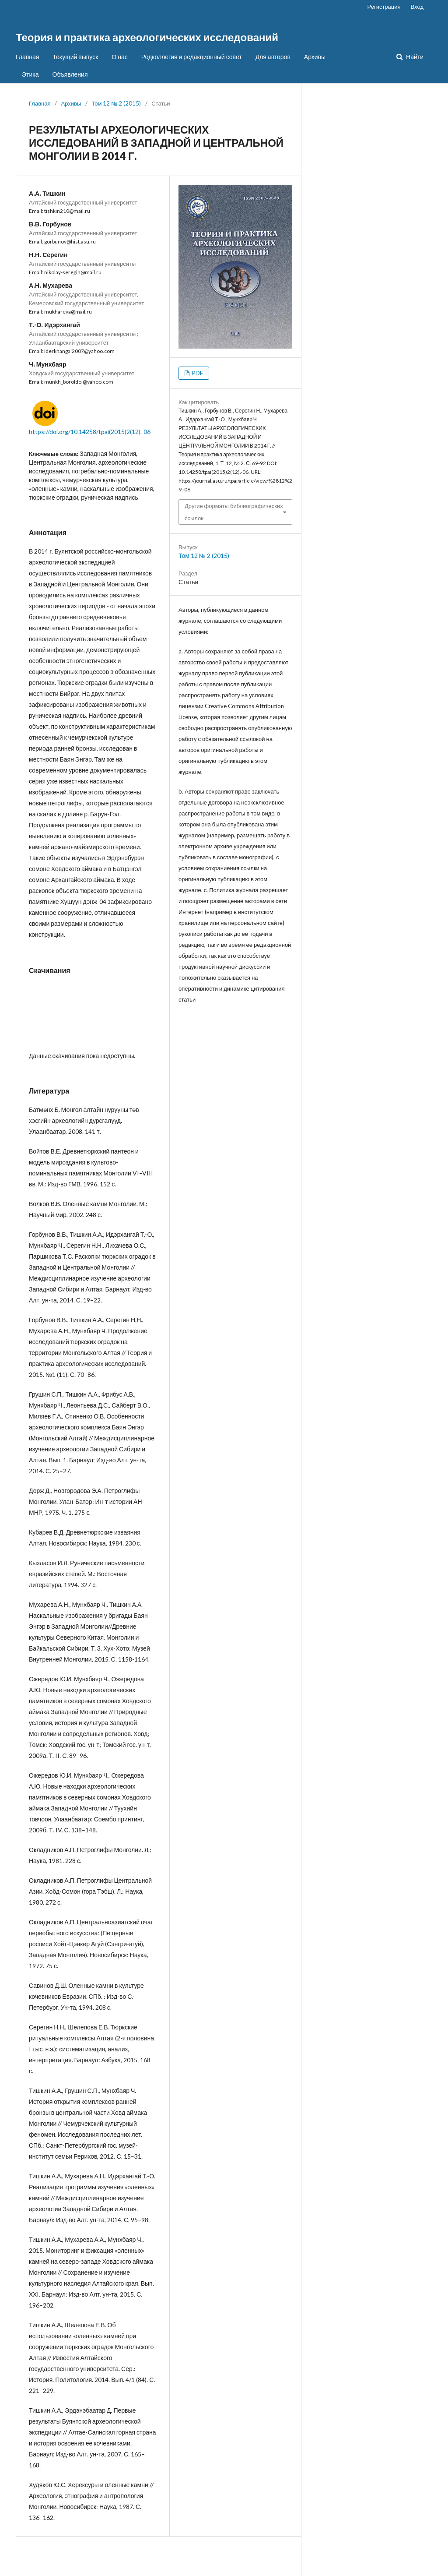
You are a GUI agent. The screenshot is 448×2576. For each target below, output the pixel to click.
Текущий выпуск (75, 56)
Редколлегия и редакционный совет (191, 56)
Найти (414, 56)
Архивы (315, 56)
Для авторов (273, 56)
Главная (27, 56)
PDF (197, 373)
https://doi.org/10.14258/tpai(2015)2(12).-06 (89, 431)
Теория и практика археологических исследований (147, 37)
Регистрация (384, 6)
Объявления (70, 74)
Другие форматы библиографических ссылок (234, 512)
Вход (417, 6)
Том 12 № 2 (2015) (116, 103)
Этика (30, 74)
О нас (119, 56)
